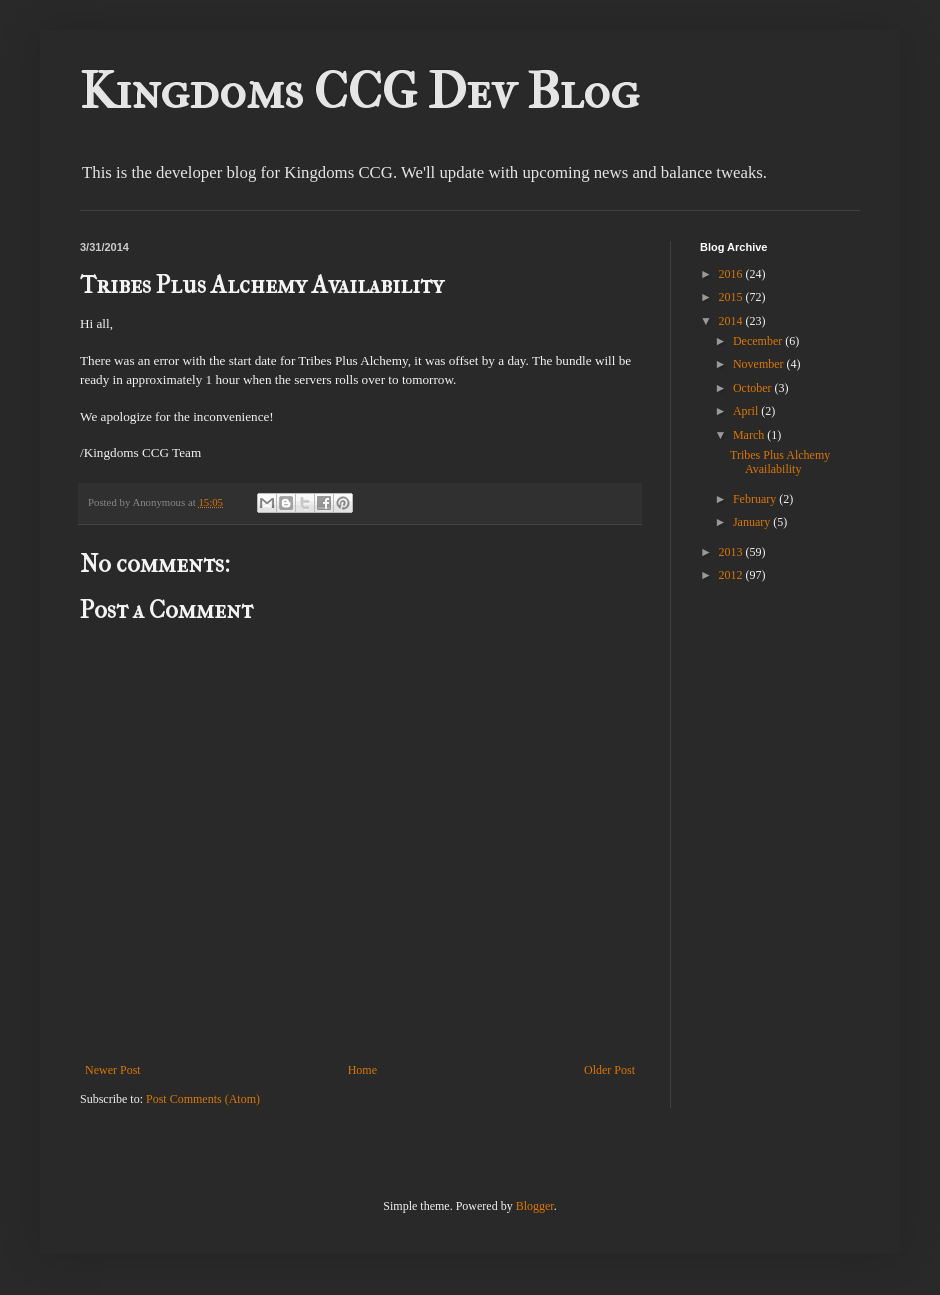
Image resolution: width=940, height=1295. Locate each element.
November (760, 364)
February (756, 499)
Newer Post (113, 1070)
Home (362, 1070)
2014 (732, 321)
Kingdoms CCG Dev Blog (359, 91)
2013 (732, 552)
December (759, 341)
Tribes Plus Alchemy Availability (780, 462)
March (750, 435)
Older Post (609, 1070)
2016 (732, 274)
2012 (732, 575)
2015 (732, 297)
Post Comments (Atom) (203, 1099)
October (754, 388)
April (747, 411)
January (753, 522)
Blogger (535, 1206)
